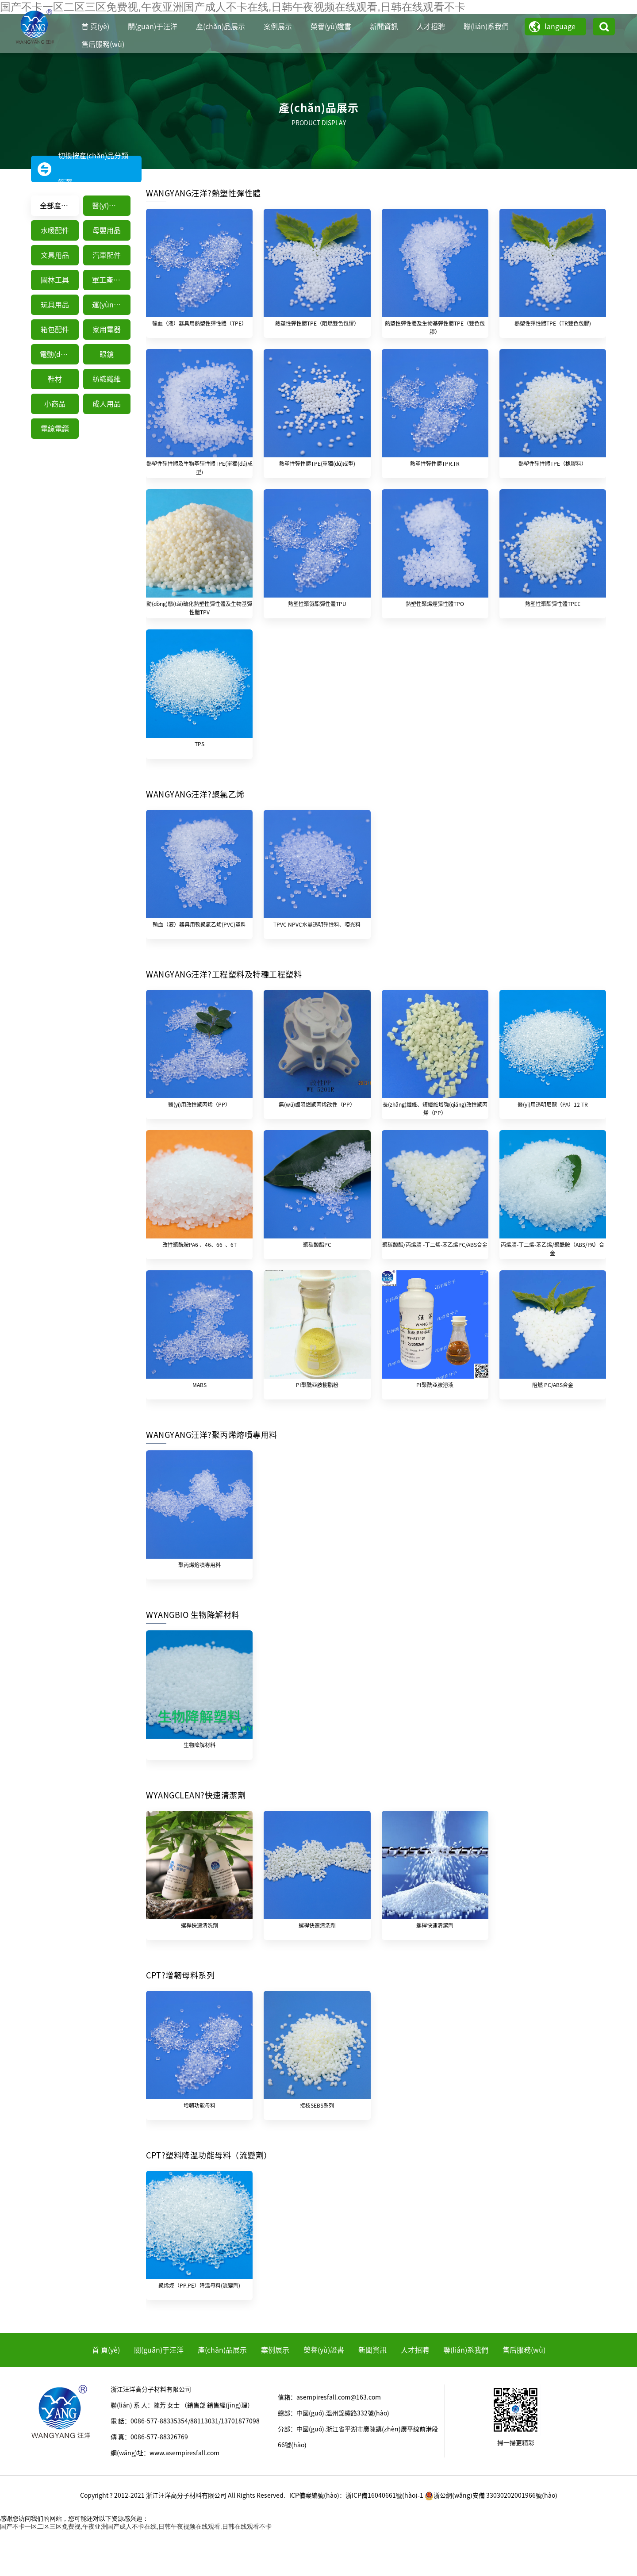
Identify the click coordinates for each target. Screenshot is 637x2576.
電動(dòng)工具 (59, 354)
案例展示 (278, 26)
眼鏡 (107, 354)
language (560, 26)
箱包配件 (55, 329)
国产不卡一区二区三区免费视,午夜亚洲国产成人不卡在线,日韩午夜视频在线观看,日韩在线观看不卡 (136, 2571)
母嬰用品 (106, 230)
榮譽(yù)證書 (331, 26)
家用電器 (106, 329)
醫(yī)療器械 (111, 205)
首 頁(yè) (95, 26)
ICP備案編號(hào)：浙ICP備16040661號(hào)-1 (356, 2541)
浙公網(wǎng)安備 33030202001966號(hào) (491, 2541)
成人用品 (106, 403)
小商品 (54, 403)
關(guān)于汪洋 (152, 26)
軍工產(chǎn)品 (111, 280)
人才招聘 (431, 26)
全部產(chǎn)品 (59, 205)
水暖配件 (55, 230)
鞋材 (55, 379)
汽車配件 (106, 255)
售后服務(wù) (102, 44)
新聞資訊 (384, 26)
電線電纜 (55, 428)
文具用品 (55, 255)
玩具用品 (55, 304)
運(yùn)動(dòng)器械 (111, 304)
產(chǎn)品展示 (220, 26)
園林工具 (55, 280)
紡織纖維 (106, 379)
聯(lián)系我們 (486, 26)
